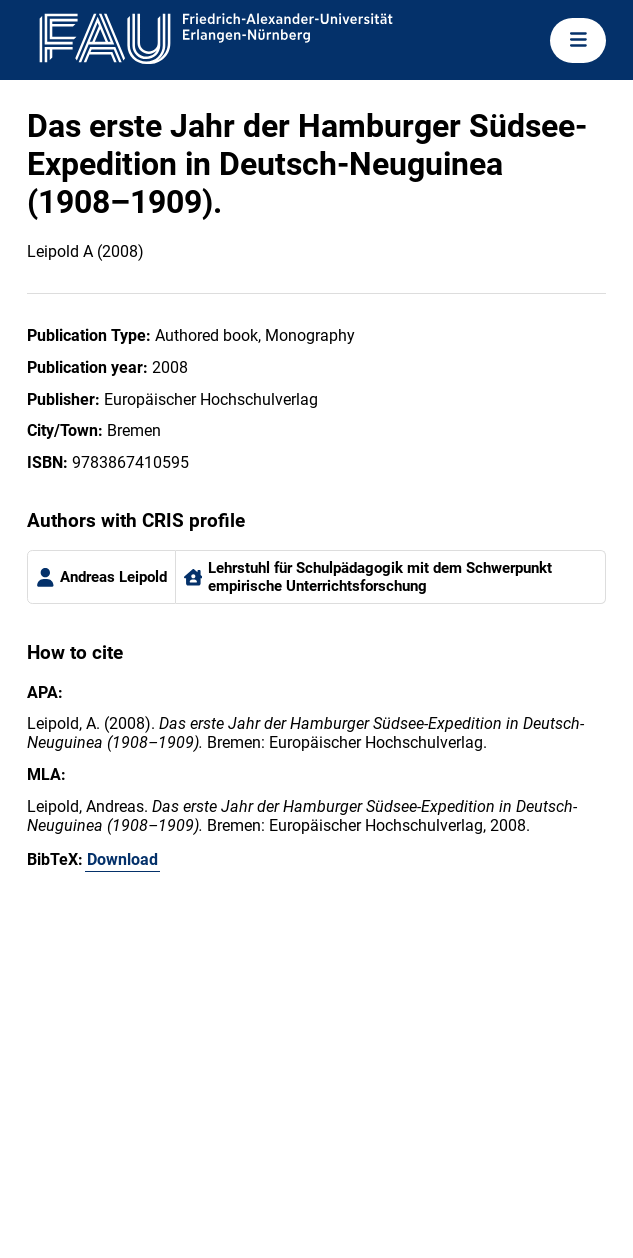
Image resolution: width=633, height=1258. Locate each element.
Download (122, 859)
